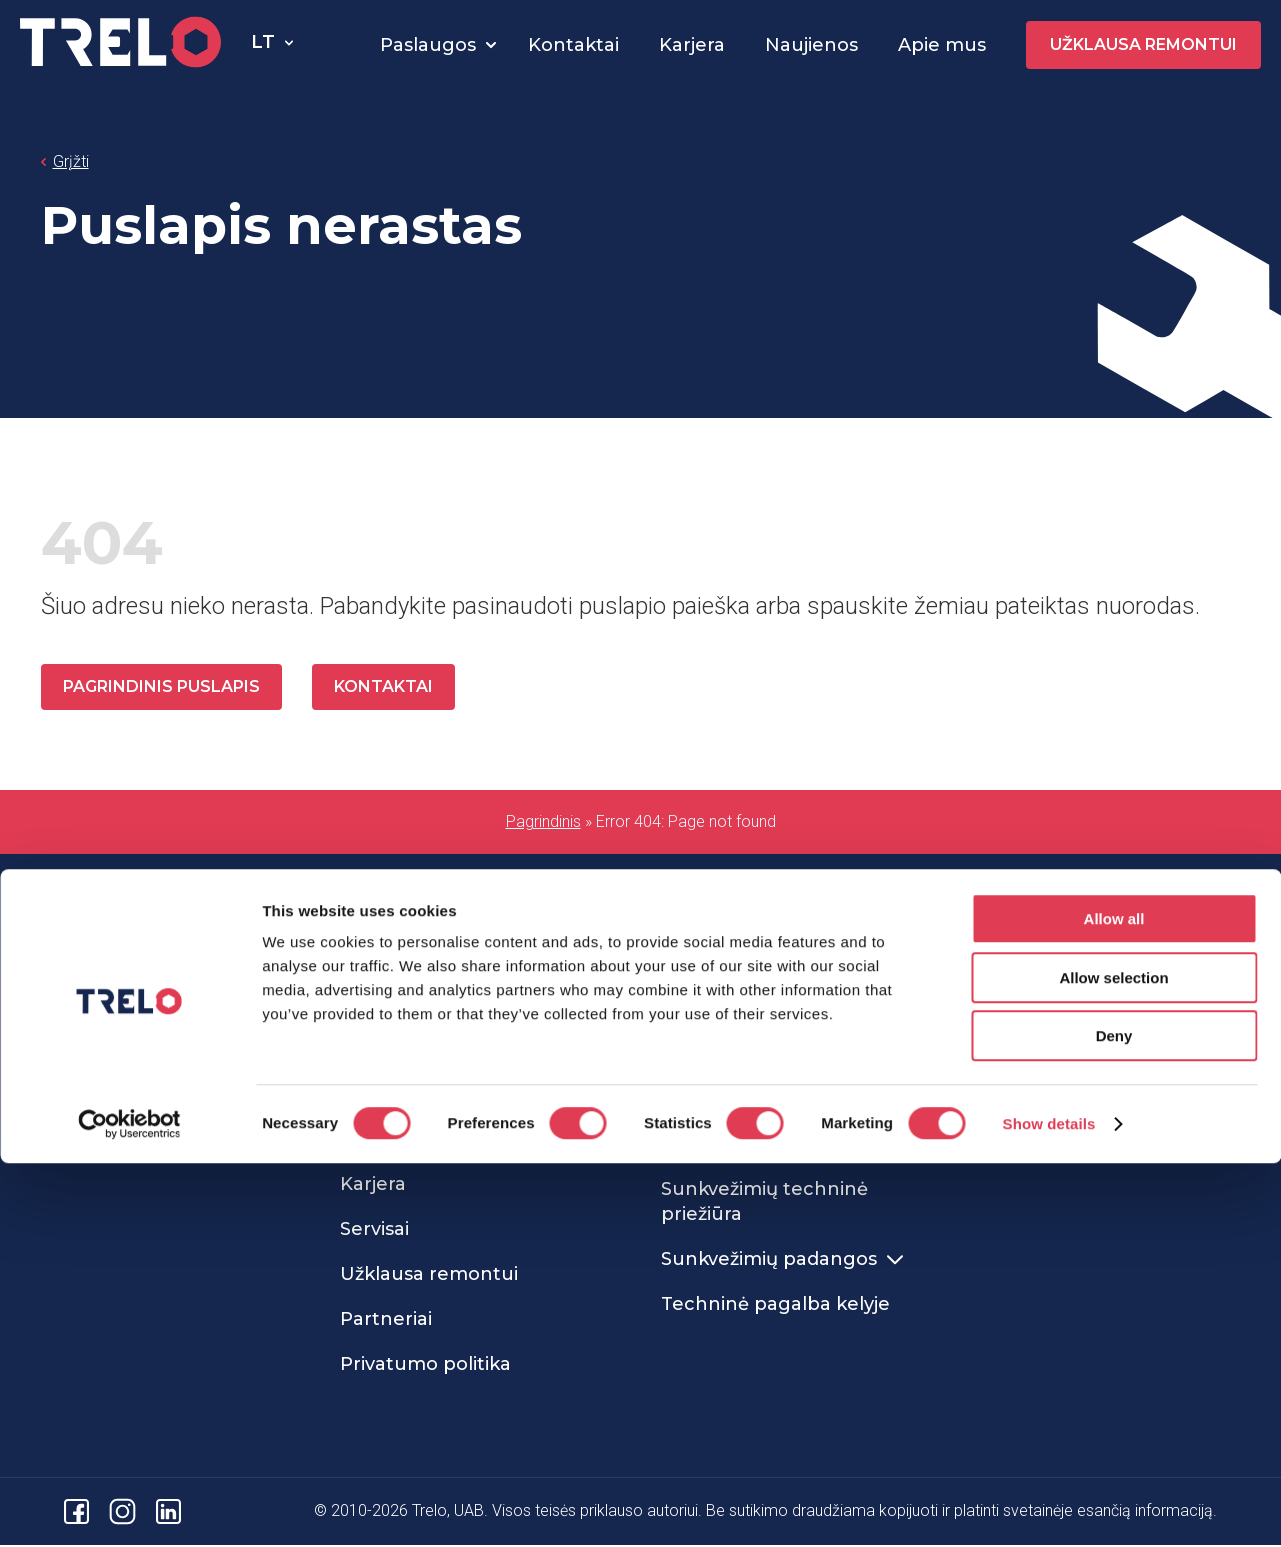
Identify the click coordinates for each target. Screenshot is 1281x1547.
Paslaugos (428, 45)
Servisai (374, 1231)
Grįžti (71, 161)
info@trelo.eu (92, 1111)
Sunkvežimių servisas (437, 1006)
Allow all (1114, 1302)
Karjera (692, 45)
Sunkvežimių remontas (781, 1006)
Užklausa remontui (1143, 44)
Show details (1049, 1507)
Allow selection (1113, 1361)
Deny (1114, 1419)
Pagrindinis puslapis (163, 687)
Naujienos (811, 45)
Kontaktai (573, 45)
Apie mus (942, 45)
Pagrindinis (543, 823)
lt (263, 42)
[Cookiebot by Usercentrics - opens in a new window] (129, 1508)
